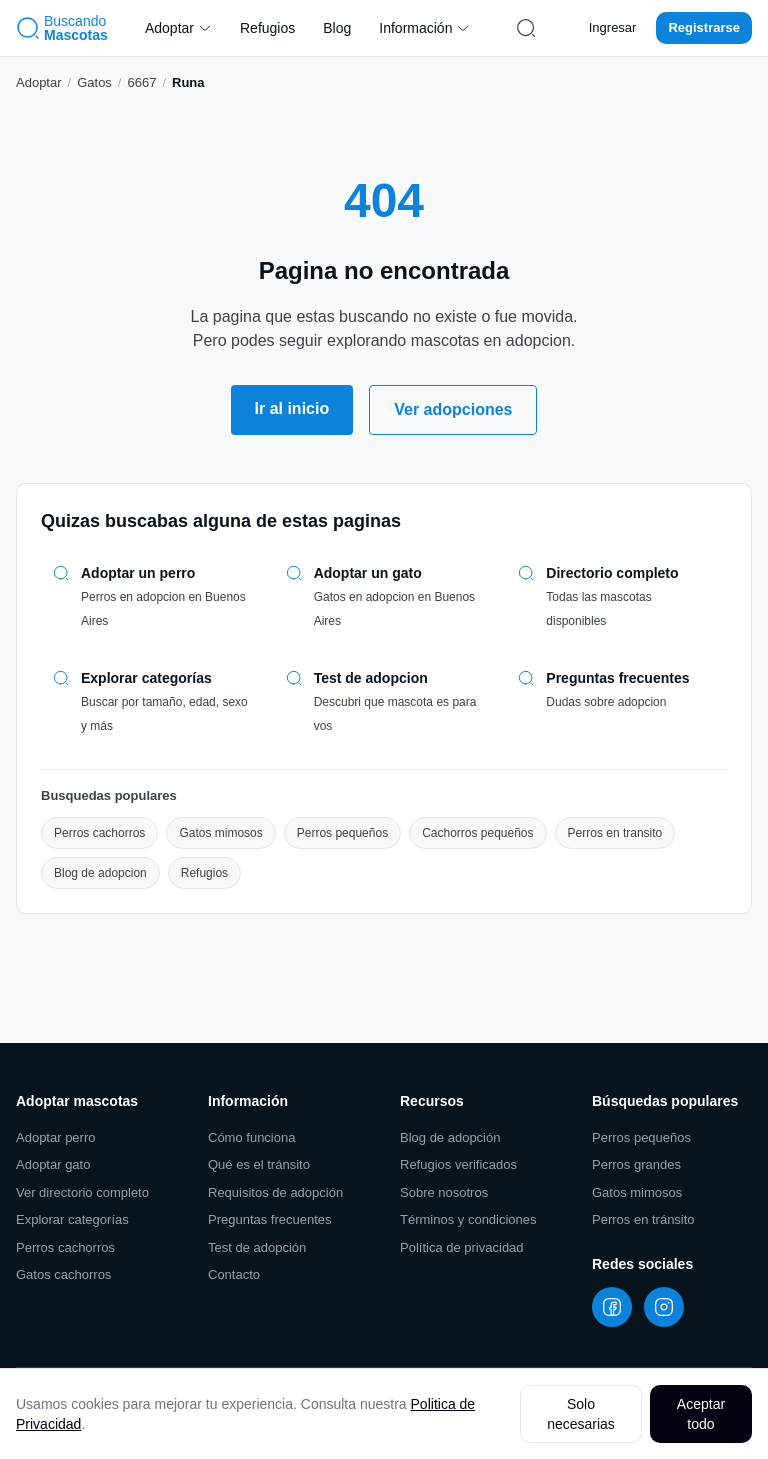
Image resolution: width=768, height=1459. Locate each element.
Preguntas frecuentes (270, 1219)
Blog (337, 28)
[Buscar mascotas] (526, 28)
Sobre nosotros (444, 1192)
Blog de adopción (450, 1137)
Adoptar (178, 28)
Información (424, 28)
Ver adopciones (453, 409)
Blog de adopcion (100, 873)
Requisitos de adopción (275, 1192)
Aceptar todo (701, 1414)
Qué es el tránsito (259, 1164)
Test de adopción (257, 1247)
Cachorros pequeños (477, 833)
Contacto (234, 1274)
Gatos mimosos (220, 833)
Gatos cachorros (63, 1274)
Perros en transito (615, 833)
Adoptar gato (53, 1164)
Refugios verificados (458, 1164)
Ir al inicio (292, 408)
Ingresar (613, 27)
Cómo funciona (251, 1137)
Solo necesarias (581, 1414)
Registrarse (704, 27)
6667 (141, 82)
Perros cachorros (99, 833)
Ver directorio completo (82, 1192)
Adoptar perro (56, 1137)
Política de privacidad (462, 1247)
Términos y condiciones (468, 1219)
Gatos (94, 82)
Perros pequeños (342, 833)
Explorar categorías (72, 1219)
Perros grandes (636, 1164)
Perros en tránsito (643, 1219)
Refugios (267, 28)
